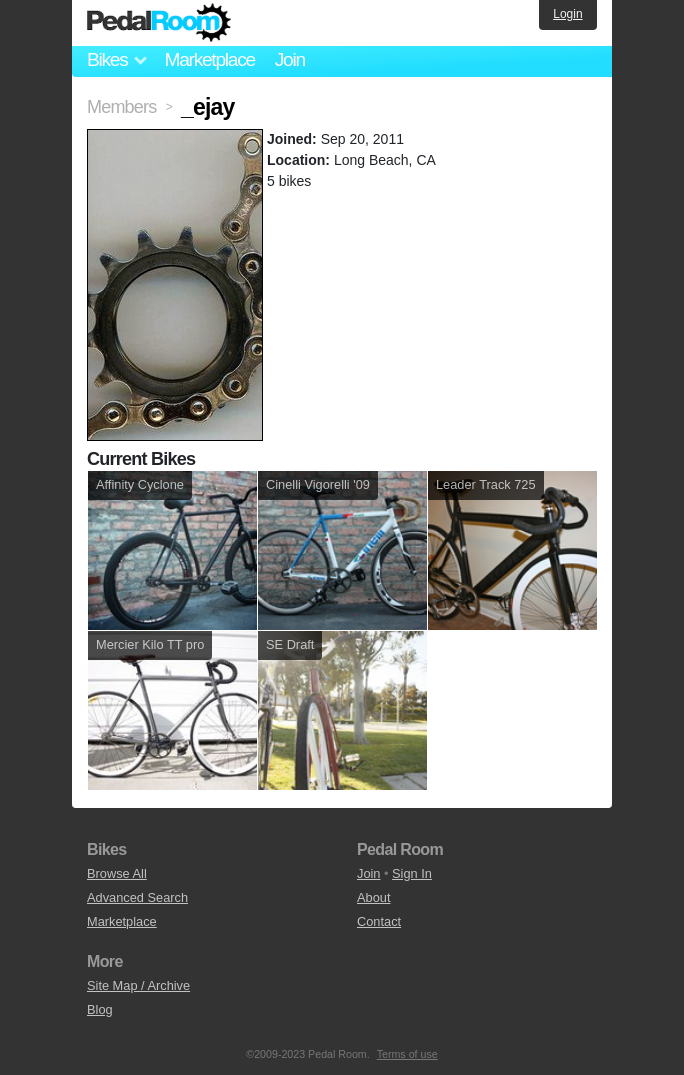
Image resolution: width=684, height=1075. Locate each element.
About (373, 897)
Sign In (412, 873)
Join (290, 59)
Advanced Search (137, 897)
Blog (100, 1009)
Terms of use (407, 1054)
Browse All (117, 873)
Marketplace (209, 59)
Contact (379, 921)
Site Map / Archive (138, 985)
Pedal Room (159, 23)
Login (567, 14)
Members (121, 107)
